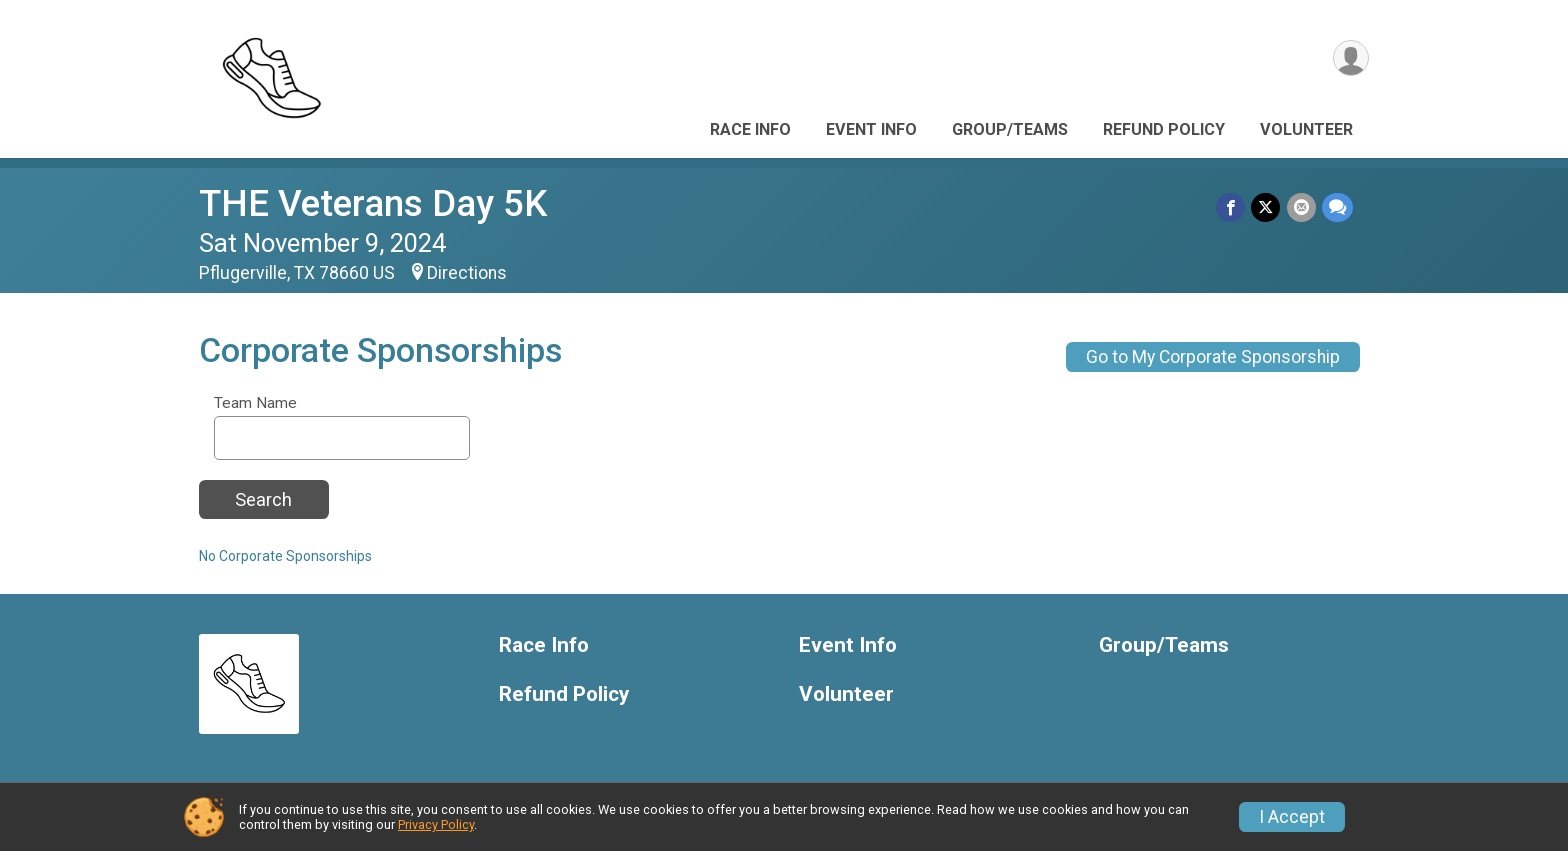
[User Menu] (1350, 58)
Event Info (871, 129)
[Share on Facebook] (1231, 207)
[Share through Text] (1337, 207)
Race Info (750, 129)
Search (263, 499)
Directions (467, 273)
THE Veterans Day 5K (373, 203)
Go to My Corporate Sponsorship (1213, 357)
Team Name (255, 403)
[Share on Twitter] (1266, 207)
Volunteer (1306, 129)
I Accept (1292, 817)
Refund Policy (1164, 129)
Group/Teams (1010, 129)
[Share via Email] (1301, 207)
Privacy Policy (436, 824)
